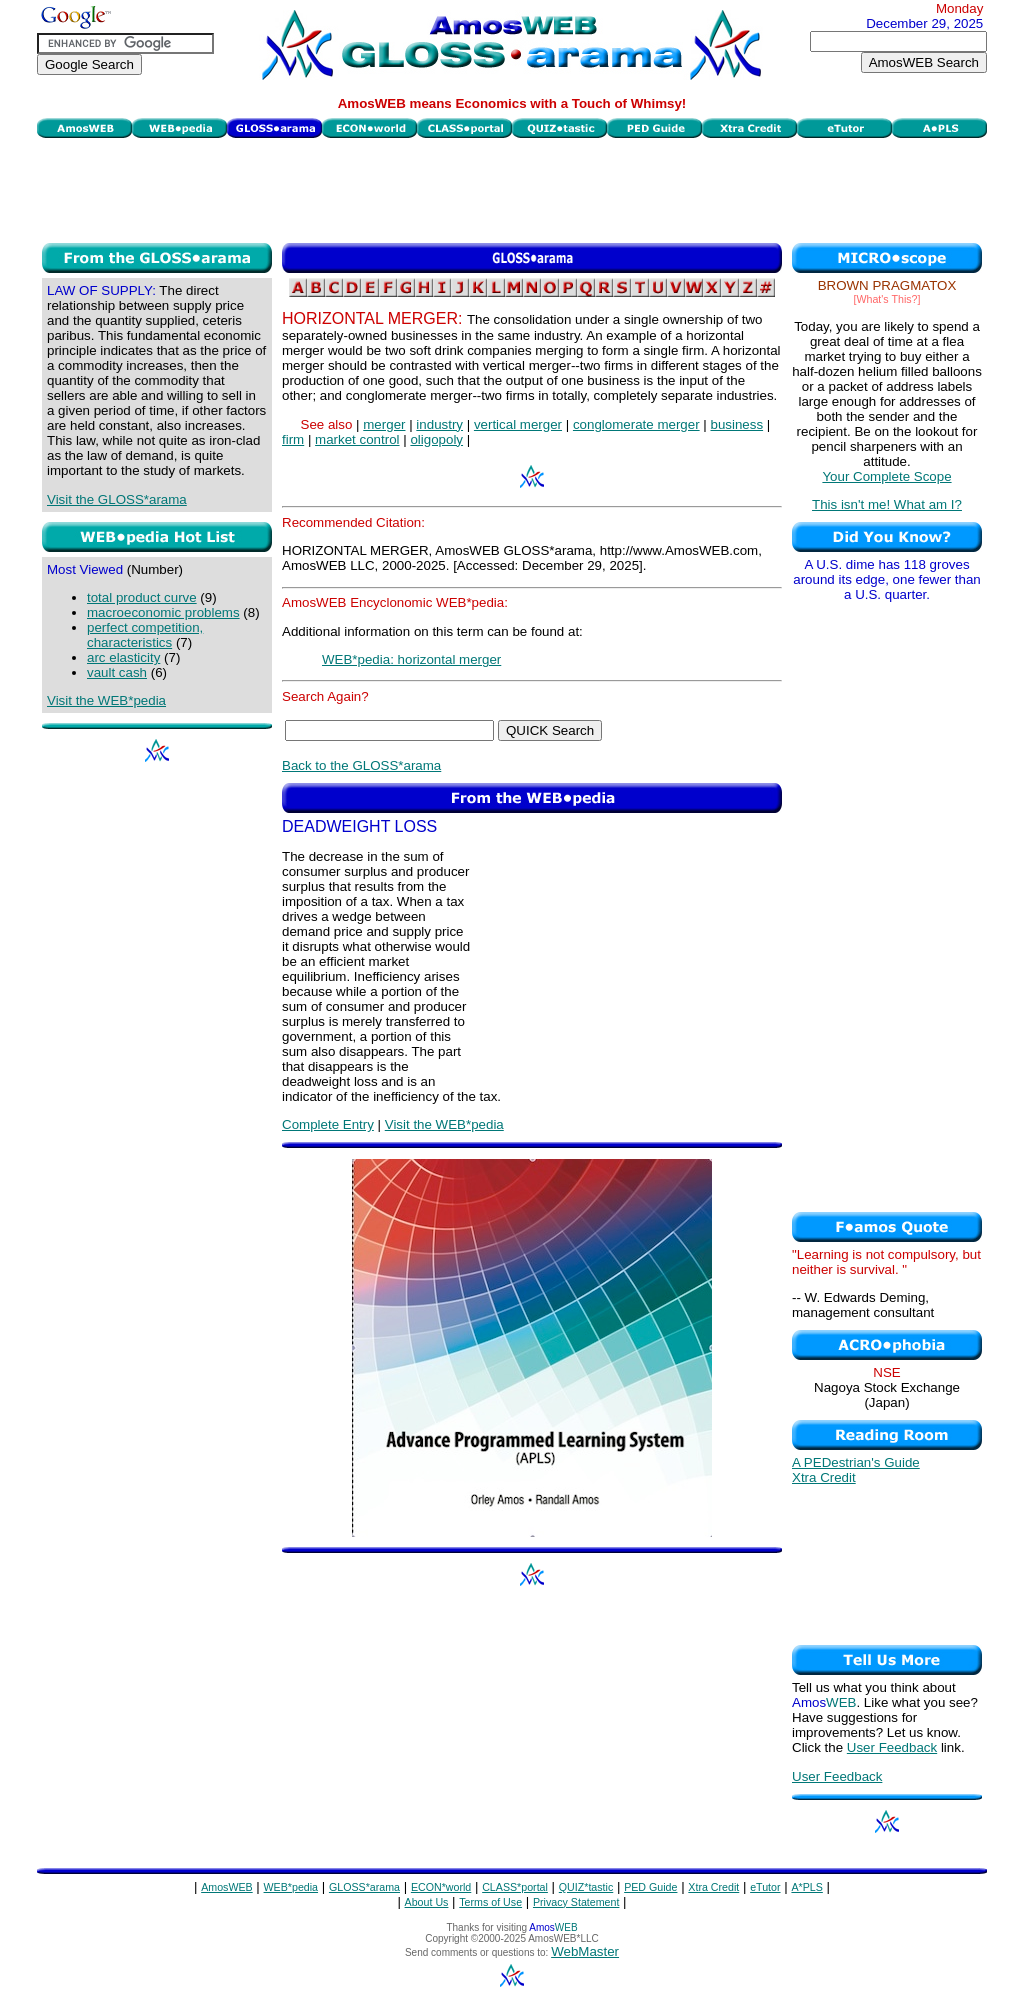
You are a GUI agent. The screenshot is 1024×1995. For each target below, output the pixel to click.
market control (357, 439)
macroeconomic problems (163, 612)
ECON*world (441, 1887)
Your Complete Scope (886, 476)
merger (384, 424)
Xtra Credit (824, 1477)
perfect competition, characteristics (145, 635)
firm (293, 439)
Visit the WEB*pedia (106, 700)
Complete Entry (328, 1124)
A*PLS (806, 1887)
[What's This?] (887, 299)
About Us (427, 1902)
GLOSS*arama (364, 1887)
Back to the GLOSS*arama (361, 765)
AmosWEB (227, 1887)
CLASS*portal (515, 1887)
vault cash (117, 672)
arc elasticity (123, 657)
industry (439, 424)
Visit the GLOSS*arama (117, 499)
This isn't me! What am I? (887, 504)
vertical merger (518, 424)
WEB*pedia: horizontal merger (411, 659)
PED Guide (650, 1887)
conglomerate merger (636, 424)
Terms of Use (490, 1902)
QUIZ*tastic (586, 1887)
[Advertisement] (512, 188)
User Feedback (892, 1747)
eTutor (765, 1887)
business (736, 424)
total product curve (142, 597)
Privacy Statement (576, 1902)
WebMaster (585, 1951)
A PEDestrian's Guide (856, 1462)
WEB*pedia (291, 1887)
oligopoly (436, 439)
